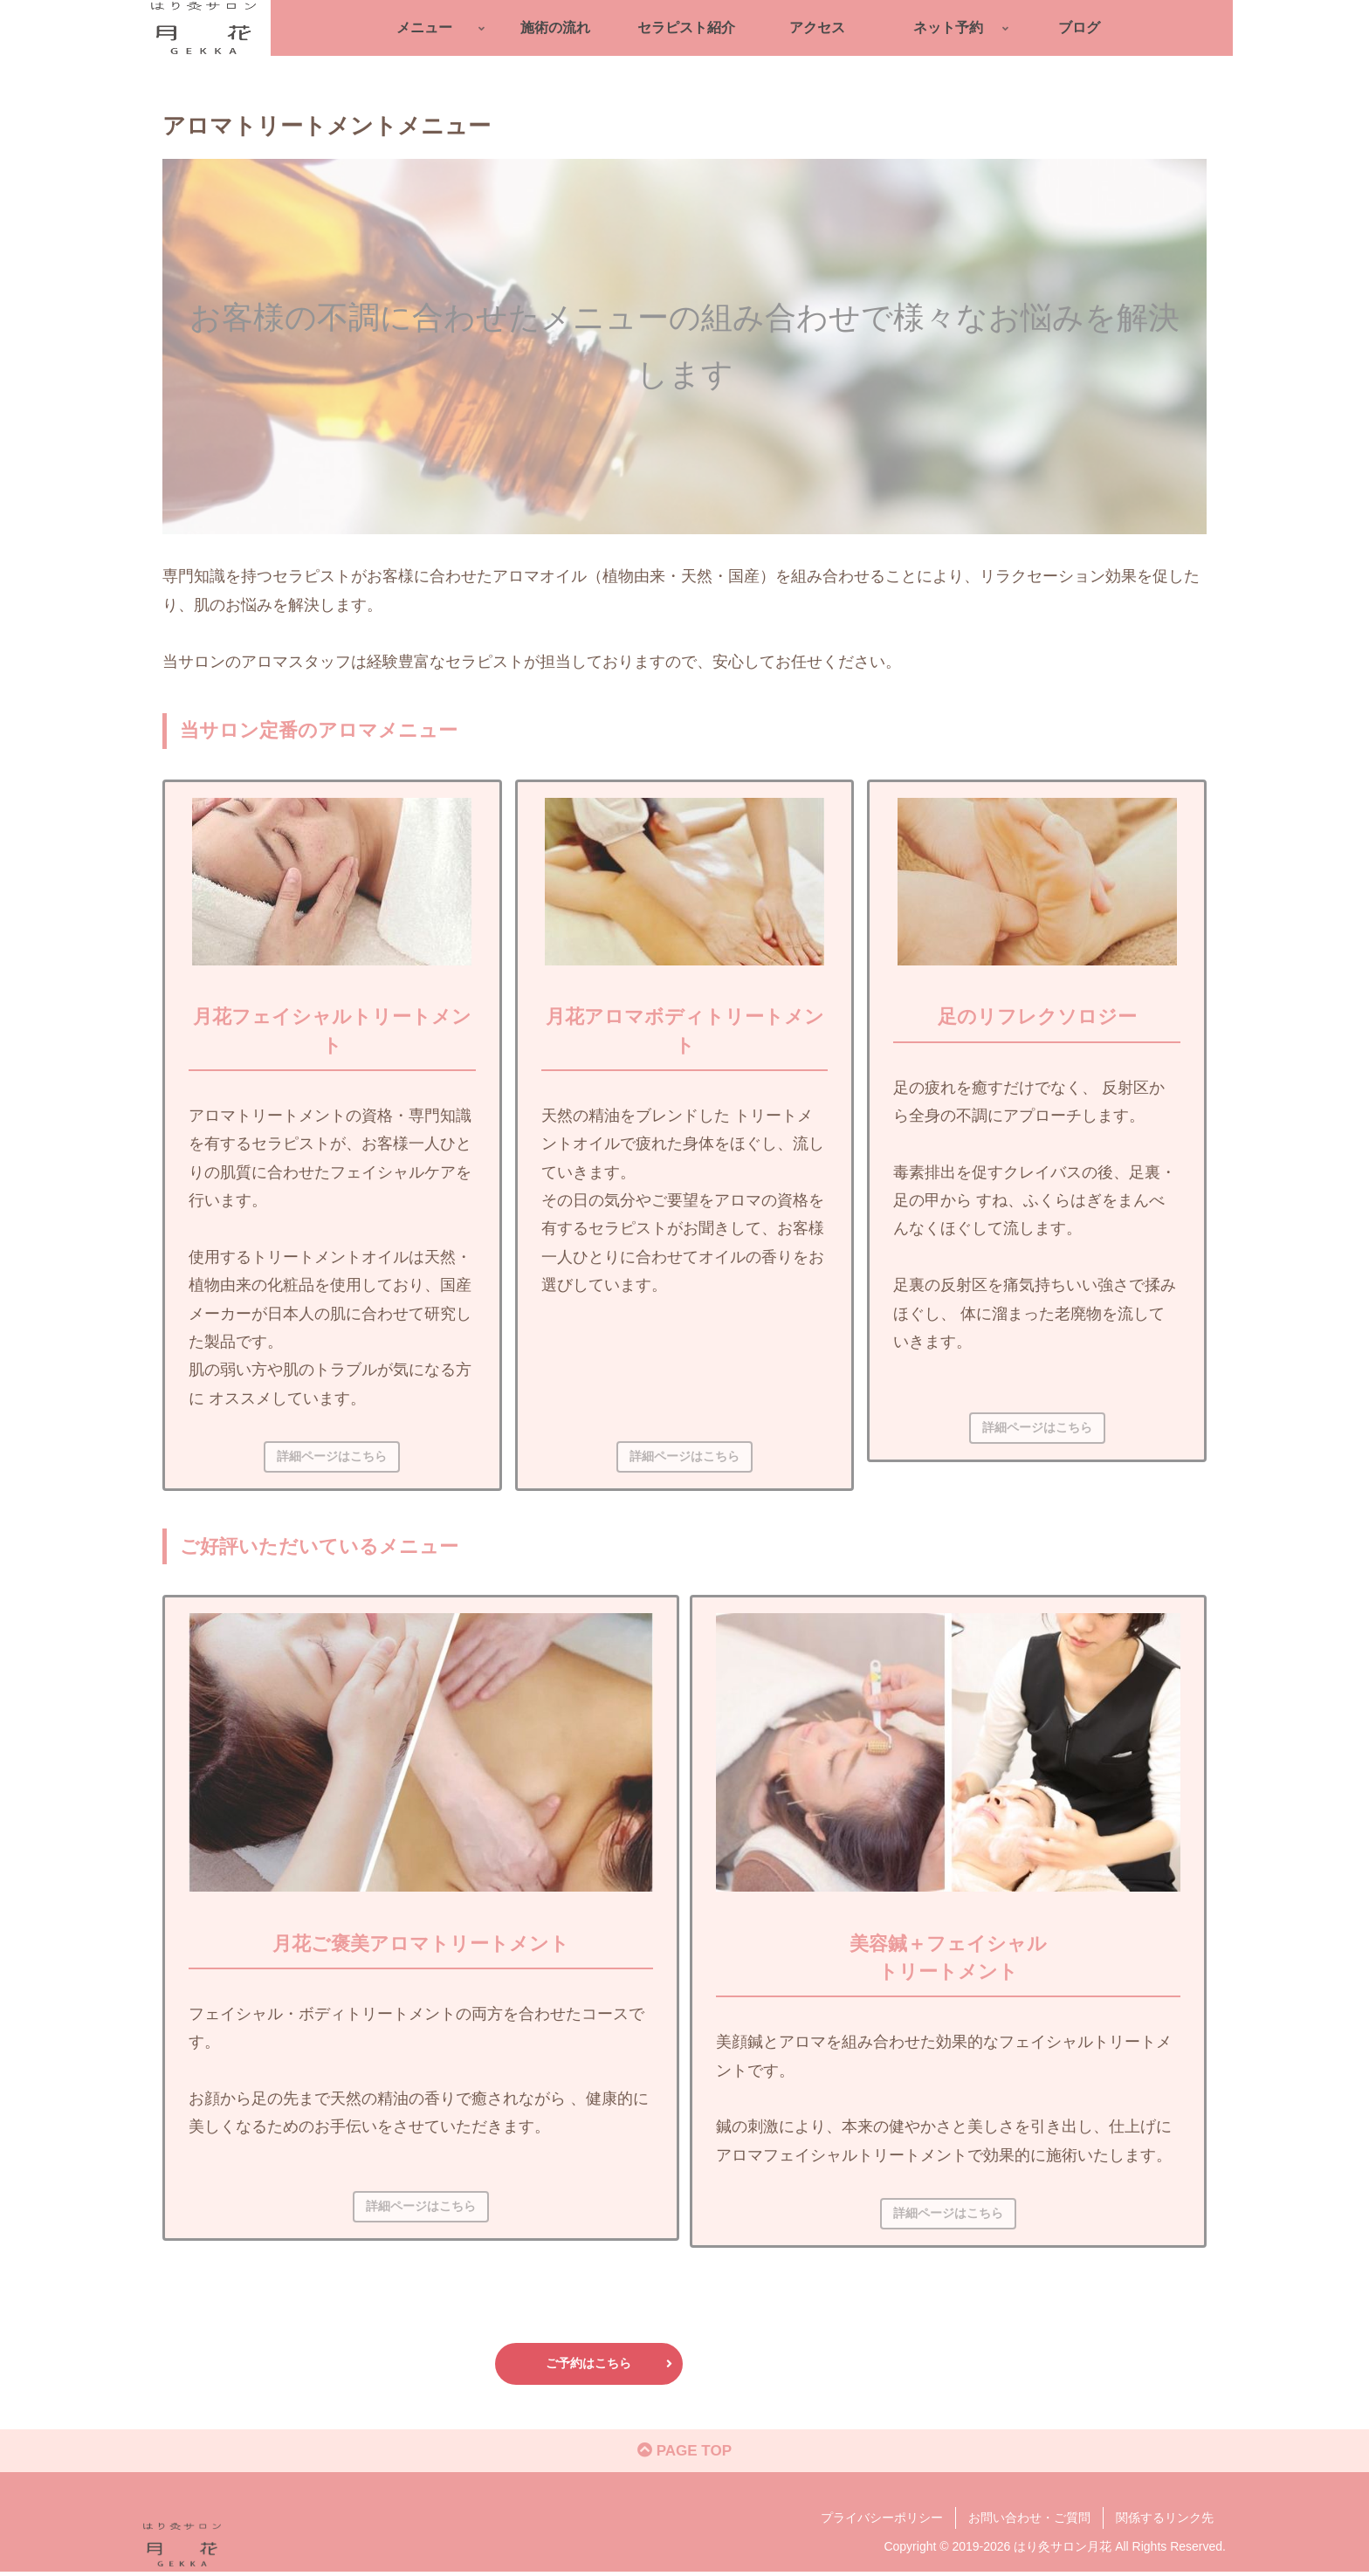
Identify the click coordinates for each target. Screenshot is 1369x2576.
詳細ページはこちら (332, 1456)
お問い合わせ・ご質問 (1029, 2521)
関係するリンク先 (1165, 2521)
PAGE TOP (684, 2454)
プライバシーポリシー (882, 2521)
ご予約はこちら (609, 2363)
